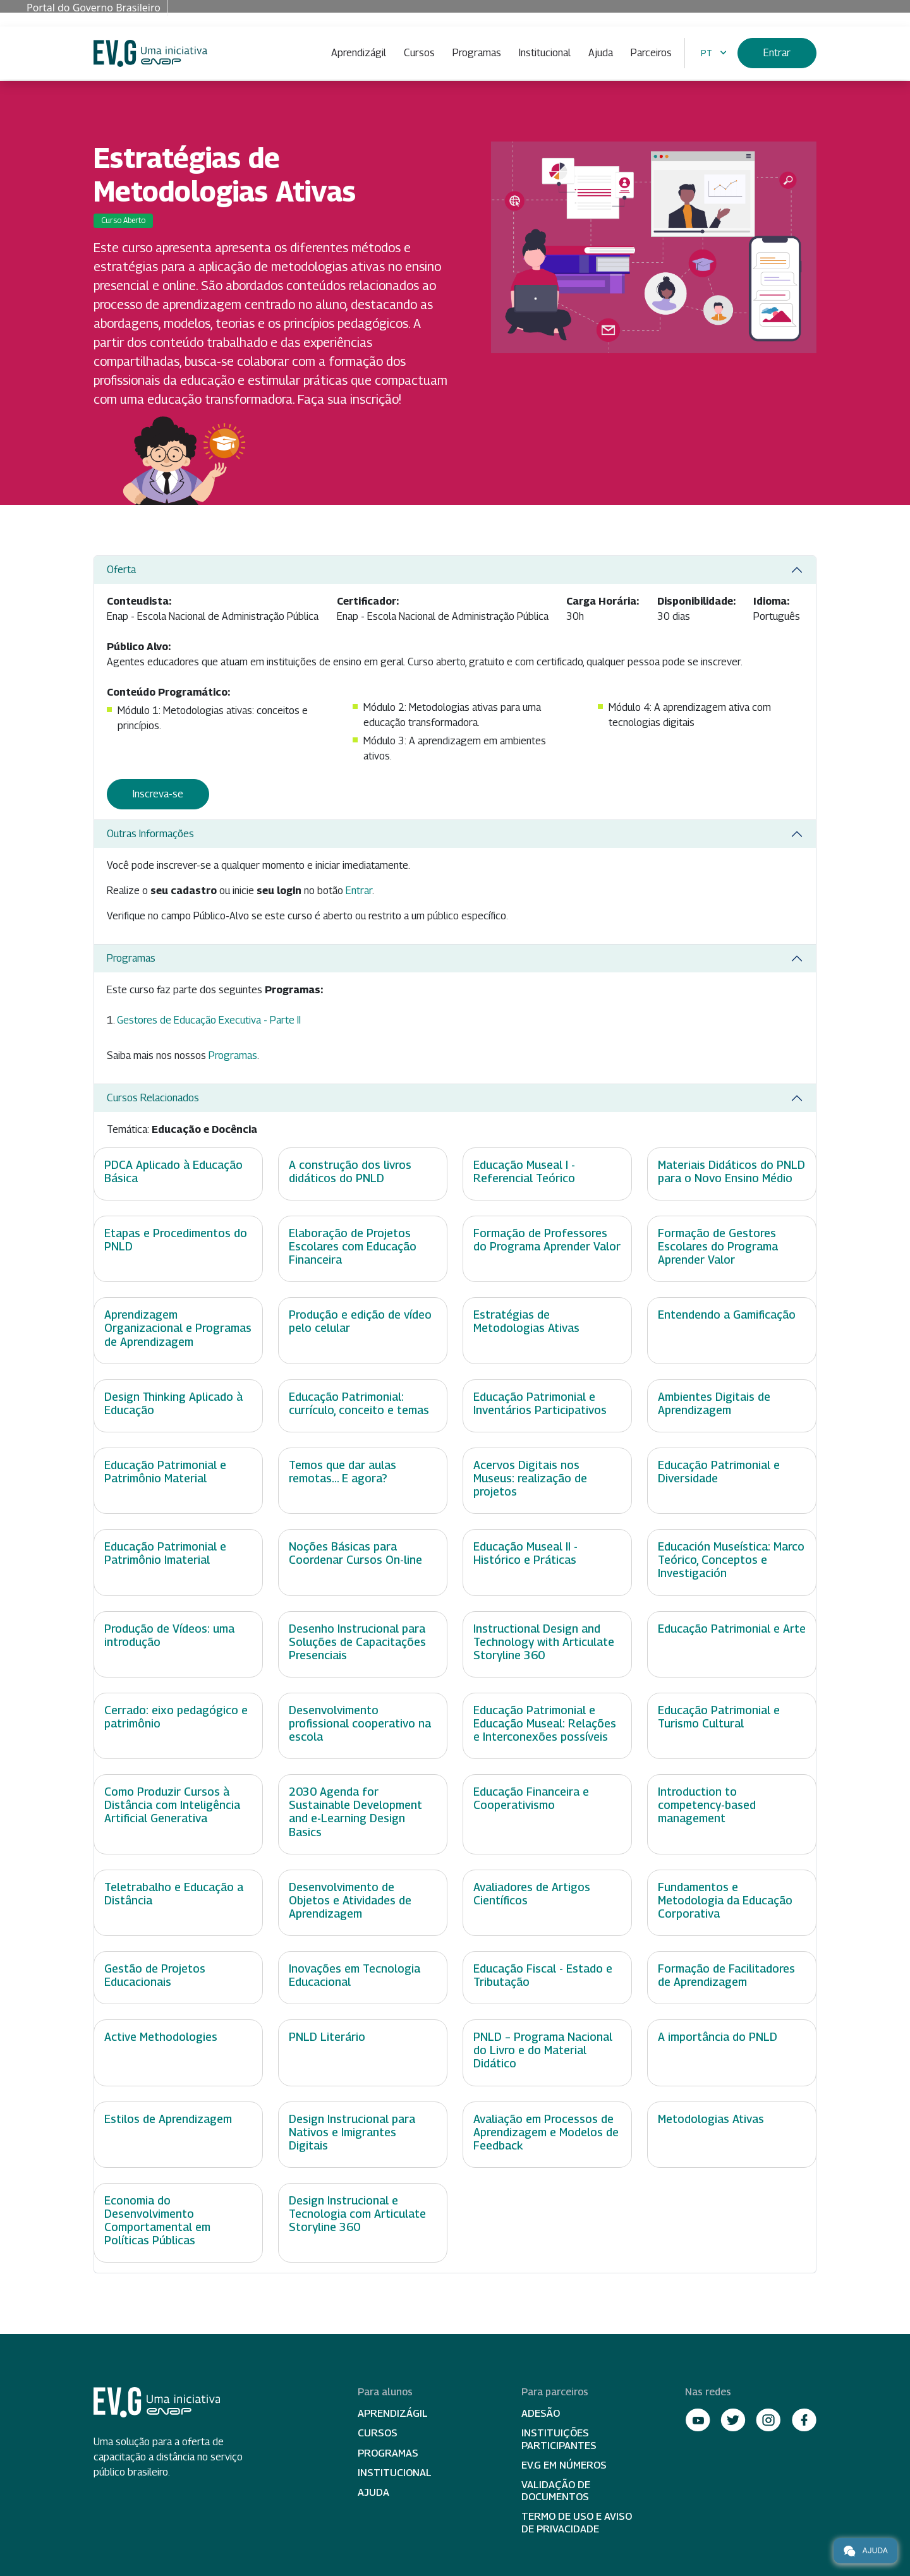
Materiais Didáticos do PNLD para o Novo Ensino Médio (731, 1171)
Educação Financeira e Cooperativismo (531, 1798)
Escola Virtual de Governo (150, 53)
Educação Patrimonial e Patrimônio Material (165, 1471)
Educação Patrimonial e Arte (732, 1628)
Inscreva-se (158, 794)
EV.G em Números (564, 2465)
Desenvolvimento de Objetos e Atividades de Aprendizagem (350, 1900)
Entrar (777, 53)
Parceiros (651, 53)
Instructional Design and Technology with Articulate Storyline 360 (543, 1642)
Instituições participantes (559, 2439)
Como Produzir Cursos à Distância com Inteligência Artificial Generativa (172, 1805)
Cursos (419, 53)
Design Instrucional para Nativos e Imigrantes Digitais (352, 2132)
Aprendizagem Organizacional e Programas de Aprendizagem (178, 1328)
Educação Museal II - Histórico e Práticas (525, 1553)
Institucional (545, 53)
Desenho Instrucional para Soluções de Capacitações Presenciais (357, 1642)
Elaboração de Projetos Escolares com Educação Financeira (352, 1246)
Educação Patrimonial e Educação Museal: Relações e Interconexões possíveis (544, 1723)
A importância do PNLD (717, 2036)
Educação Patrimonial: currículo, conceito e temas (359, 1403)
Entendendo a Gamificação (727, 1314)
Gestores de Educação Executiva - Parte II (209, 1020)
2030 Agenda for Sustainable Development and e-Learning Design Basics (355, 1811)
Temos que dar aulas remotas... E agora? (342, 1471)
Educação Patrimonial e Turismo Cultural (719, 1716)
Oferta (121, 570)
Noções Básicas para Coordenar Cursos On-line (355, 1553)
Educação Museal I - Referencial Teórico (524, 1171)
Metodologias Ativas (711, 2119)
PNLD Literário (327, 2036)
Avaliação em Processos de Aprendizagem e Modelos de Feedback (546, 2132)
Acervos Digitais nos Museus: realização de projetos (530, 1478)
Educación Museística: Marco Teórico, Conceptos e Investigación (731, 1560)
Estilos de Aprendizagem (168, 2119)
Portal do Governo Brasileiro (94, 8)
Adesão (540, 2413)
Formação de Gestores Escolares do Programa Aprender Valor (718, 1246)
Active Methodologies (160, 2036)
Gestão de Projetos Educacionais (154, 1975)
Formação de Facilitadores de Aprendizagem (726, 1975)
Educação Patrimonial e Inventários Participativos (540, 1403)
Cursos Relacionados (153, 1098)
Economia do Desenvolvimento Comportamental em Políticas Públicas (157, 2220)
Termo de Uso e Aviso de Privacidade (576, 2522)
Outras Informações (150, 834)
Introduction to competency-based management (707, 1805)
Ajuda (600, 53)
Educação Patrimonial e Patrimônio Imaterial (165, 1553)
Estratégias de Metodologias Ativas (526, 1321)
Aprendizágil (358, 53)
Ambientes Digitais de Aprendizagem (714, 1403)
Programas (476, 53)
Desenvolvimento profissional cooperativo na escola (360, 1723)
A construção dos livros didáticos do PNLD (350, 1171)
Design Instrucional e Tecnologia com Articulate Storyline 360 (357, 2214)
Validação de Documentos (555, 2491)
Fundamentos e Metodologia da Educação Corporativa (725, 1900)
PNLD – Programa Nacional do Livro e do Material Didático (542, 2050)
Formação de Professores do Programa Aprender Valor (547, 1239)
